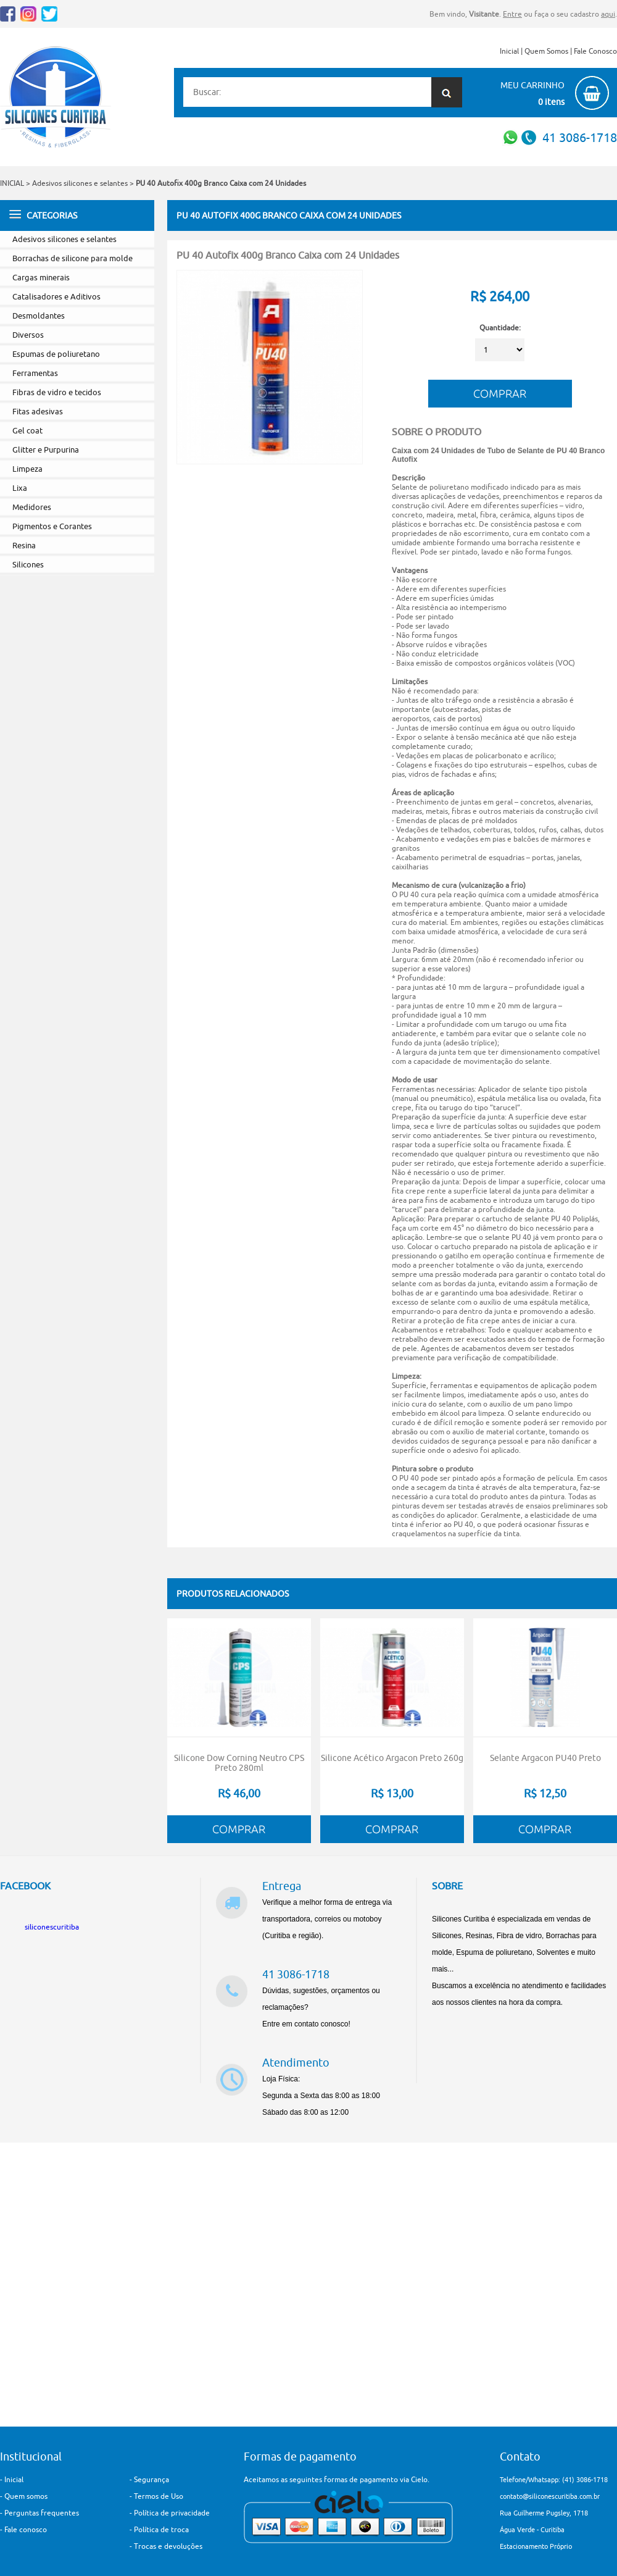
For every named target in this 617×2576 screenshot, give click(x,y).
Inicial (509, 51)
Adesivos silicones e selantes (81, 183)
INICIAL (12, 183)
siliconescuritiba (52, 1926)
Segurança (151, 2479)
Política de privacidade (172, 2512)
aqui (608, 14)
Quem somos (26, 2496)
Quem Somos (546, 51)
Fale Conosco (595, 51)
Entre (512, 14)
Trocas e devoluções (168, 2546)
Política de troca (161, 2529)
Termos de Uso (158, 2496)
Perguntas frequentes (41, 2512)
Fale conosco (25, 2529)
